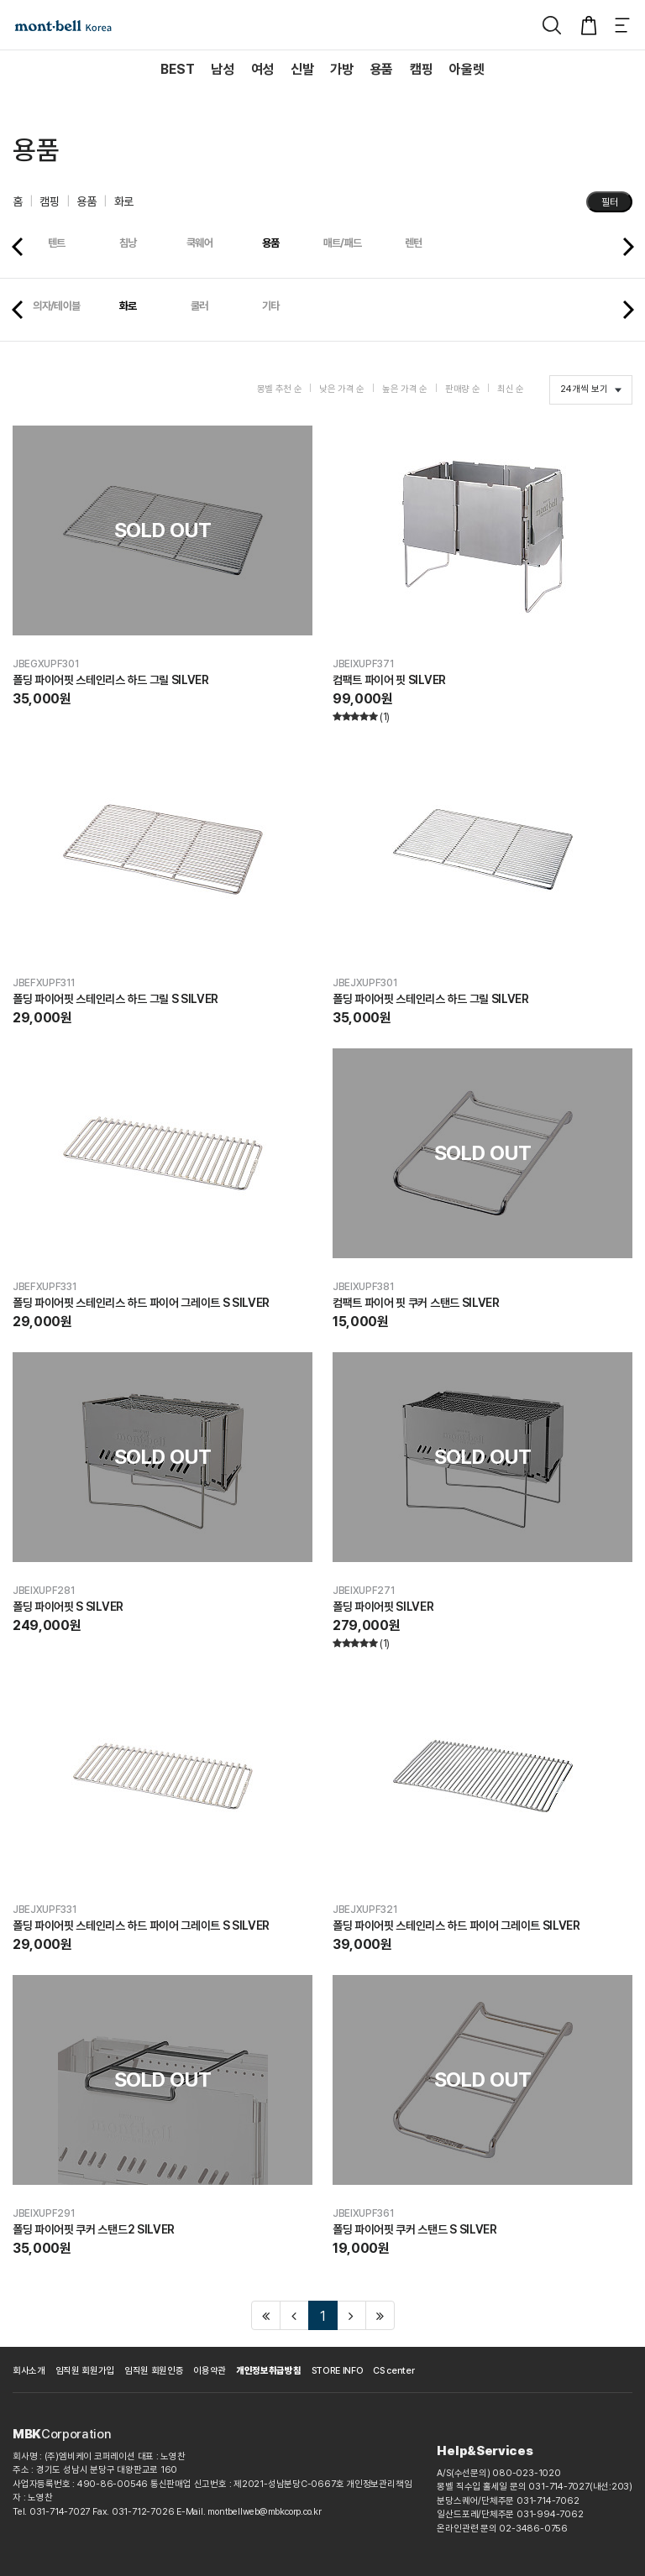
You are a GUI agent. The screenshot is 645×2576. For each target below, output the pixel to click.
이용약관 (209, 2370)
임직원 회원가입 (84, 2370)
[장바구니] (589, 25)
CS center (393, 2370)
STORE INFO (338, 2370)
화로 (124, 201)
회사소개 (29, 2370)
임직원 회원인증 (153, 2370)
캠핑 (49, 201)
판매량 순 (462, 389)
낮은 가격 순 (341, 389)
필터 (609, 202)
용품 (86, 201)
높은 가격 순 (404, 389)
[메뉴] (622, 25)
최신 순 (510, 389)
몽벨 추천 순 (279, 389)
